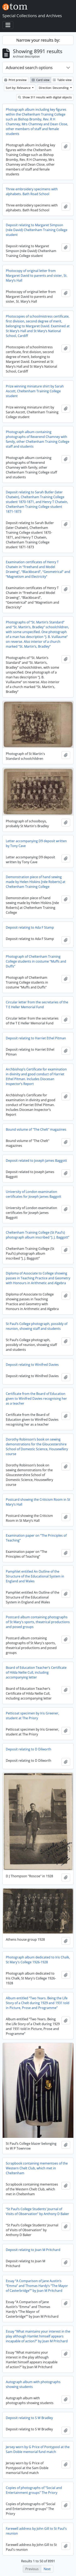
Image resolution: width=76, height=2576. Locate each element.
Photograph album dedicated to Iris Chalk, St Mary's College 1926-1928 (38, 1959)
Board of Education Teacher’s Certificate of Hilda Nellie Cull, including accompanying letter (36, 1672)
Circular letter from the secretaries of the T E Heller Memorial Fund (37, 1004)
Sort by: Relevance (18, 88)
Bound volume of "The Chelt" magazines (36, 1129)
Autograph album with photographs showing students (33, 2384)
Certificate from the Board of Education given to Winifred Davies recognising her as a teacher (36, 1398)
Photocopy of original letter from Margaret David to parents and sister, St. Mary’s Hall (36, 275)
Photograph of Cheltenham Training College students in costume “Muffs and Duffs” (36, 961)
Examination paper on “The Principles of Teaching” (36, 1538)
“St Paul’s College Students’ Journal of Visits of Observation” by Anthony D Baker (37, 2211)
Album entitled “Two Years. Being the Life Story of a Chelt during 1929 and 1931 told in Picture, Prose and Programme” (37, 2003)
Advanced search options (29, 67)
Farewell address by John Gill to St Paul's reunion (36, 2531)
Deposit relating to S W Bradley (29, 2418)
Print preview (15, 80)
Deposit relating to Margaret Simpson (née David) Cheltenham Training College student (36, 230)
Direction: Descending (54, 88)
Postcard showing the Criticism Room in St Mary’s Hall (38, 1502)
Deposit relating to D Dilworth (28, 1749)
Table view (62, 80)
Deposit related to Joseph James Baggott (36, 1160)
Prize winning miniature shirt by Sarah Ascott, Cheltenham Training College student (35, 391)
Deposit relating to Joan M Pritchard (33, 2250)
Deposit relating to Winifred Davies (32, 1364)
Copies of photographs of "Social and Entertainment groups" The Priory (34, 2490)
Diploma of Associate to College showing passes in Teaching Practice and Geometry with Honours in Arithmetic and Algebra (38, 1278)
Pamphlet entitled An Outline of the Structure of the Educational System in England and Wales (35, 1576)
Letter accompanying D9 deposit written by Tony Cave (36, 843)
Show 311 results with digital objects (45, 97)
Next (47, 2569)
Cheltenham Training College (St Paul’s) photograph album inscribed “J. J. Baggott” (37, 1235)
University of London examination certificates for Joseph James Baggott (33, 1194)
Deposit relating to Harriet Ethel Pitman (36, 1038)
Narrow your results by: (38, 40)
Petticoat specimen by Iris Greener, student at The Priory (32, 1715)
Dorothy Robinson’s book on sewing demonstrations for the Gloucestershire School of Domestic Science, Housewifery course (37, 1446)
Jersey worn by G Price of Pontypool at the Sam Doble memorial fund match (38, 2449)
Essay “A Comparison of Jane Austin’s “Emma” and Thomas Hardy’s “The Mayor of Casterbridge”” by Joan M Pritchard (37, 2286)
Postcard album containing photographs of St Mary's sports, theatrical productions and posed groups (38, 1622)
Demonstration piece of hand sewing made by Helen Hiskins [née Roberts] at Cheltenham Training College (35, 882)
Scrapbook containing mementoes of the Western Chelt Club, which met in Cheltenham (37, 2168)
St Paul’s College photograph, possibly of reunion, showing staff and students (36, 1326)
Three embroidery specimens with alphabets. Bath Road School (32, 191)
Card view (40, 80)
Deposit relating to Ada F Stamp (30, 927)
